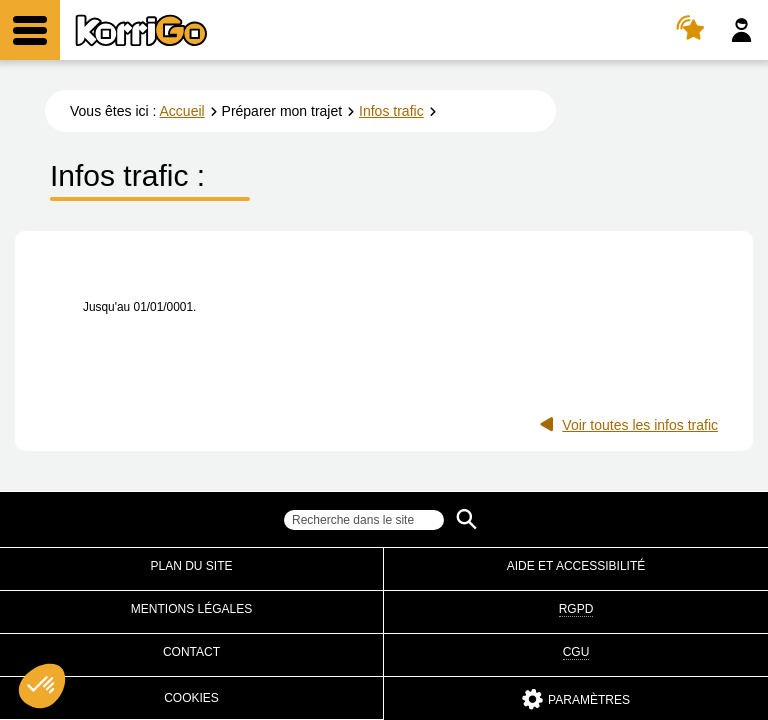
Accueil (182, 111)
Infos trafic (391, 111)
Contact (191, 652)
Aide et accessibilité (576, 566)
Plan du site (191, 566)
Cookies (191, 698)
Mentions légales (191, 609)
